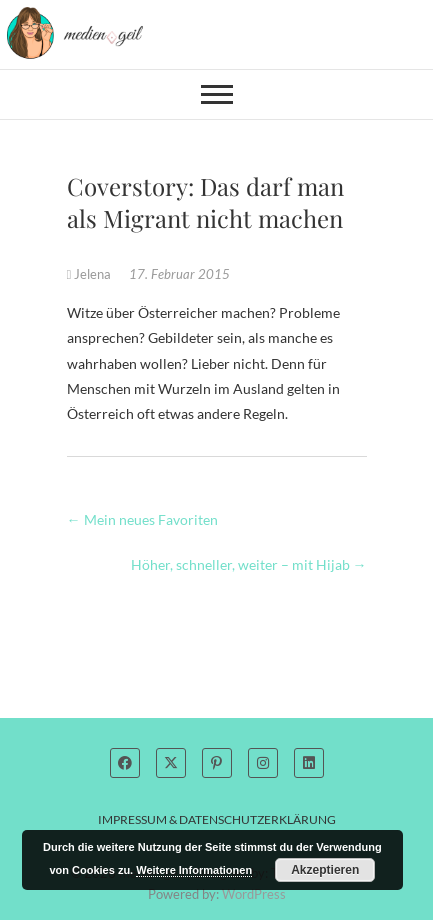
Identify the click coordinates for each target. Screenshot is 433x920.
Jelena (91, 274)
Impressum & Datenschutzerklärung (217, 819)
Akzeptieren (325, 870)
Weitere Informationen (194, 870)
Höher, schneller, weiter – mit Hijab (249, 564)
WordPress (254, 894)
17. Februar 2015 (179, 274)
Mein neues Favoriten (142, 519)
